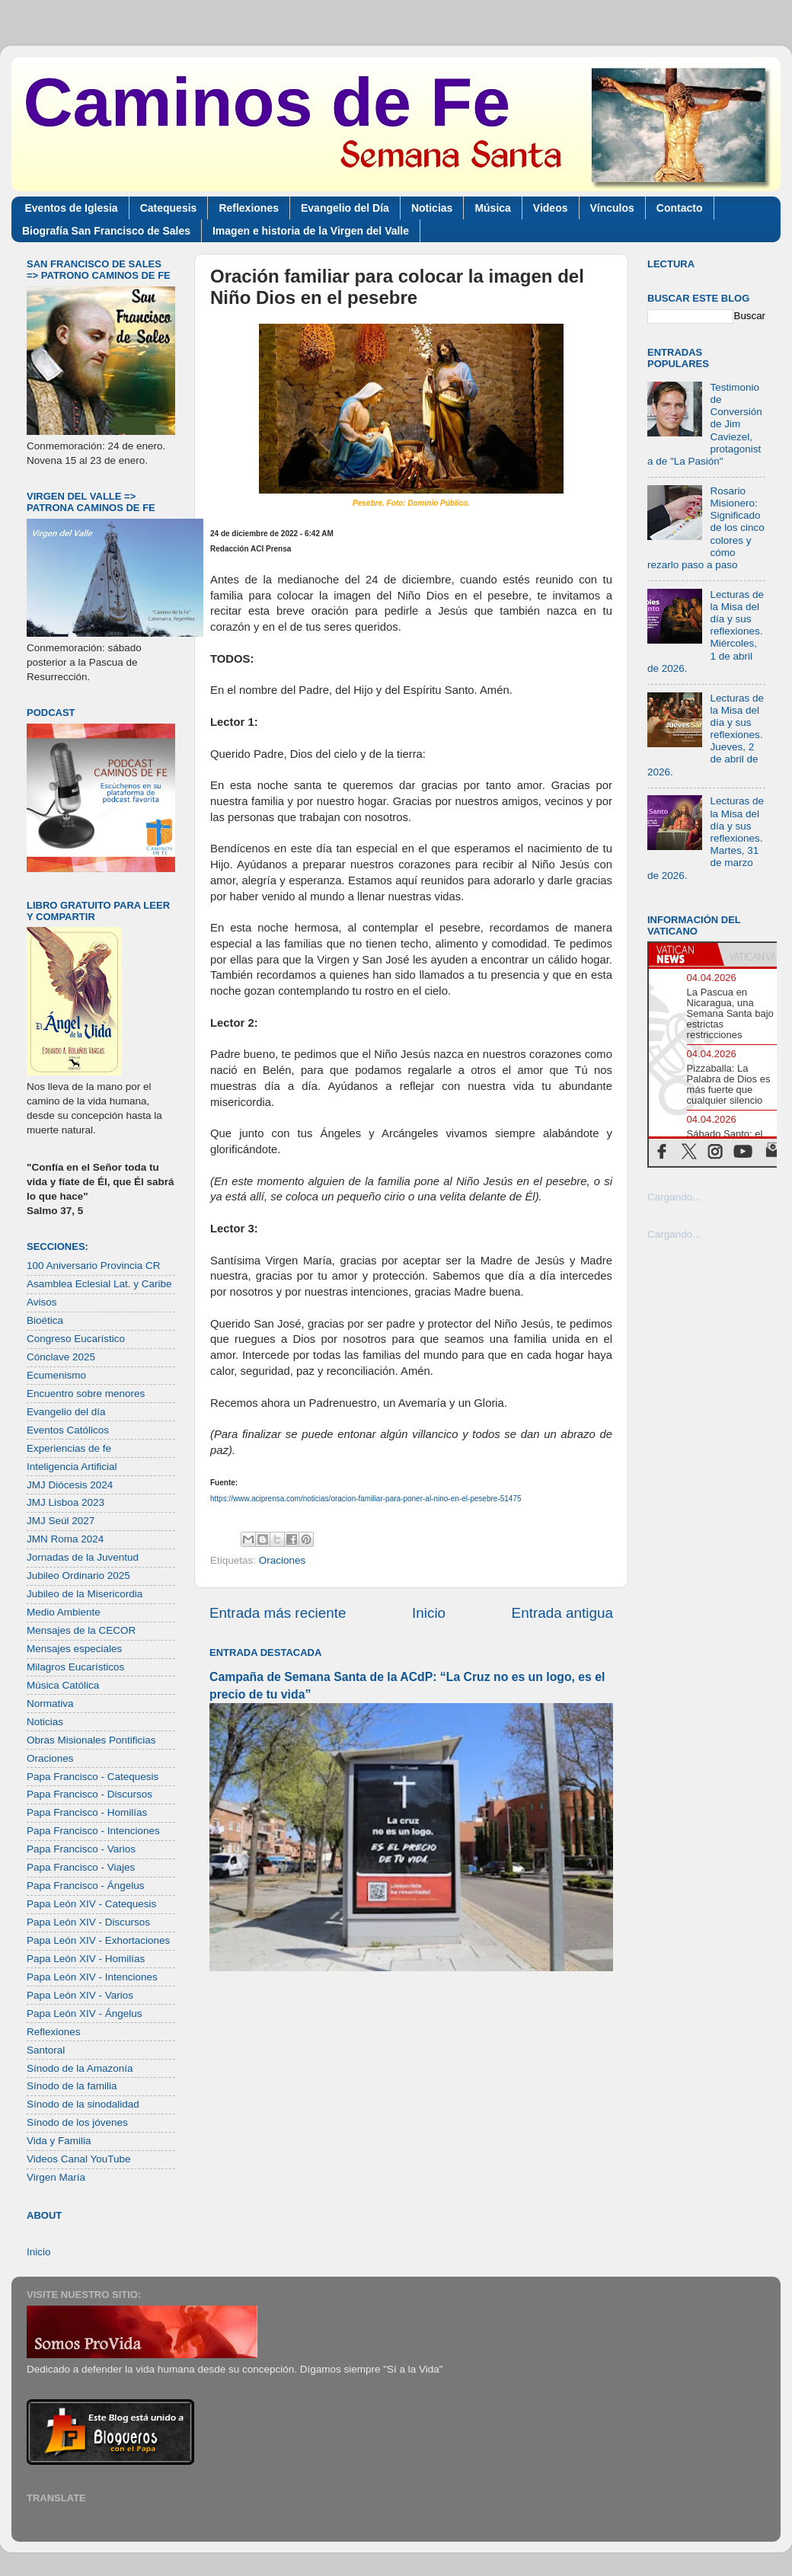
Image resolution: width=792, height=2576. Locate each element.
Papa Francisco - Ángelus (86, 1885)
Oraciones (282, 1560)
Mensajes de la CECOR (81, 1630)
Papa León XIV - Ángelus (84, 2013)
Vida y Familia (59, 2140)
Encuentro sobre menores (86, 1393)
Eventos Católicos (68, 1430)
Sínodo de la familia (72, 2086)
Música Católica (63, 1685)
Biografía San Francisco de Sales (106, 231)
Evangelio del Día (345, 208)
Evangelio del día (66, 1411)
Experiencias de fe (69, 1448)
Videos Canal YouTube (79, 2159)
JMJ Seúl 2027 (60, 1520)
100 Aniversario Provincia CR (94, 1265)
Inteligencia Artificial (72, 1466)
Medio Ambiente (64, 1612)
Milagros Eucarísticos (75, 1667)
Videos (550, 208)
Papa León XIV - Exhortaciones (98, 1940)
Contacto (679, 208)
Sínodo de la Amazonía (80, 2068)
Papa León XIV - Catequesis (91, 1904)
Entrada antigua (562, 1613)
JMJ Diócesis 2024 (70, 1485)
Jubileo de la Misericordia (84, 1594)
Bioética (45, 1320)
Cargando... (674, 1197)
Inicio (429, 1613)
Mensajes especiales (74, 1648)
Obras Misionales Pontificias (91, 1740)
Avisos (42, 1302)
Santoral (46, 2050)
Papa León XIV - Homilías (86, 1958)
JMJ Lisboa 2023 (65, 1502)
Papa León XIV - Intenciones (92, 1977)
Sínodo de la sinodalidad (83, 2104)
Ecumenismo (56, 1375)
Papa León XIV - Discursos (88, 1922)
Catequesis (168, 208)
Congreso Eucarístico (76, 1338)
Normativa (50, 1703)
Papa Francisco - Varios (81, 1849)
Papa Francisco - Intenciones (93, 1830)
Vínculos (612, 208)
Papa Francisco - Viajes (81, 1867)
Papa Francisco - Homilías (87, 1812)
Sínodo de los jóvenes (77, 2122)
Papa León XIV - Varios (80, 1995)
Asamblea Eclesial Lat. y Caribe (99, 1284)
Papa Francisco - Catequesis (92, 1776)
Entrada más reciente (277, 1613)
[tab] (683, 954)
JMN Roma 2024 (65, 1539)
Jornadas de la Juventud (83, 1557)
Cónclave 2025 (61, 1357)
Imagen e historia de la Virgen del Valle (310, 231)
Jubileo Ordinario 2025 (78, 1575)
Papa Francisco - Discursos (89, 1794)
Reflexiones (249, 208)
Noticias (431, 208)
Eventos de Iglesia (71, 208)
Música (492, 208)
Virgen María (56, 2177)
